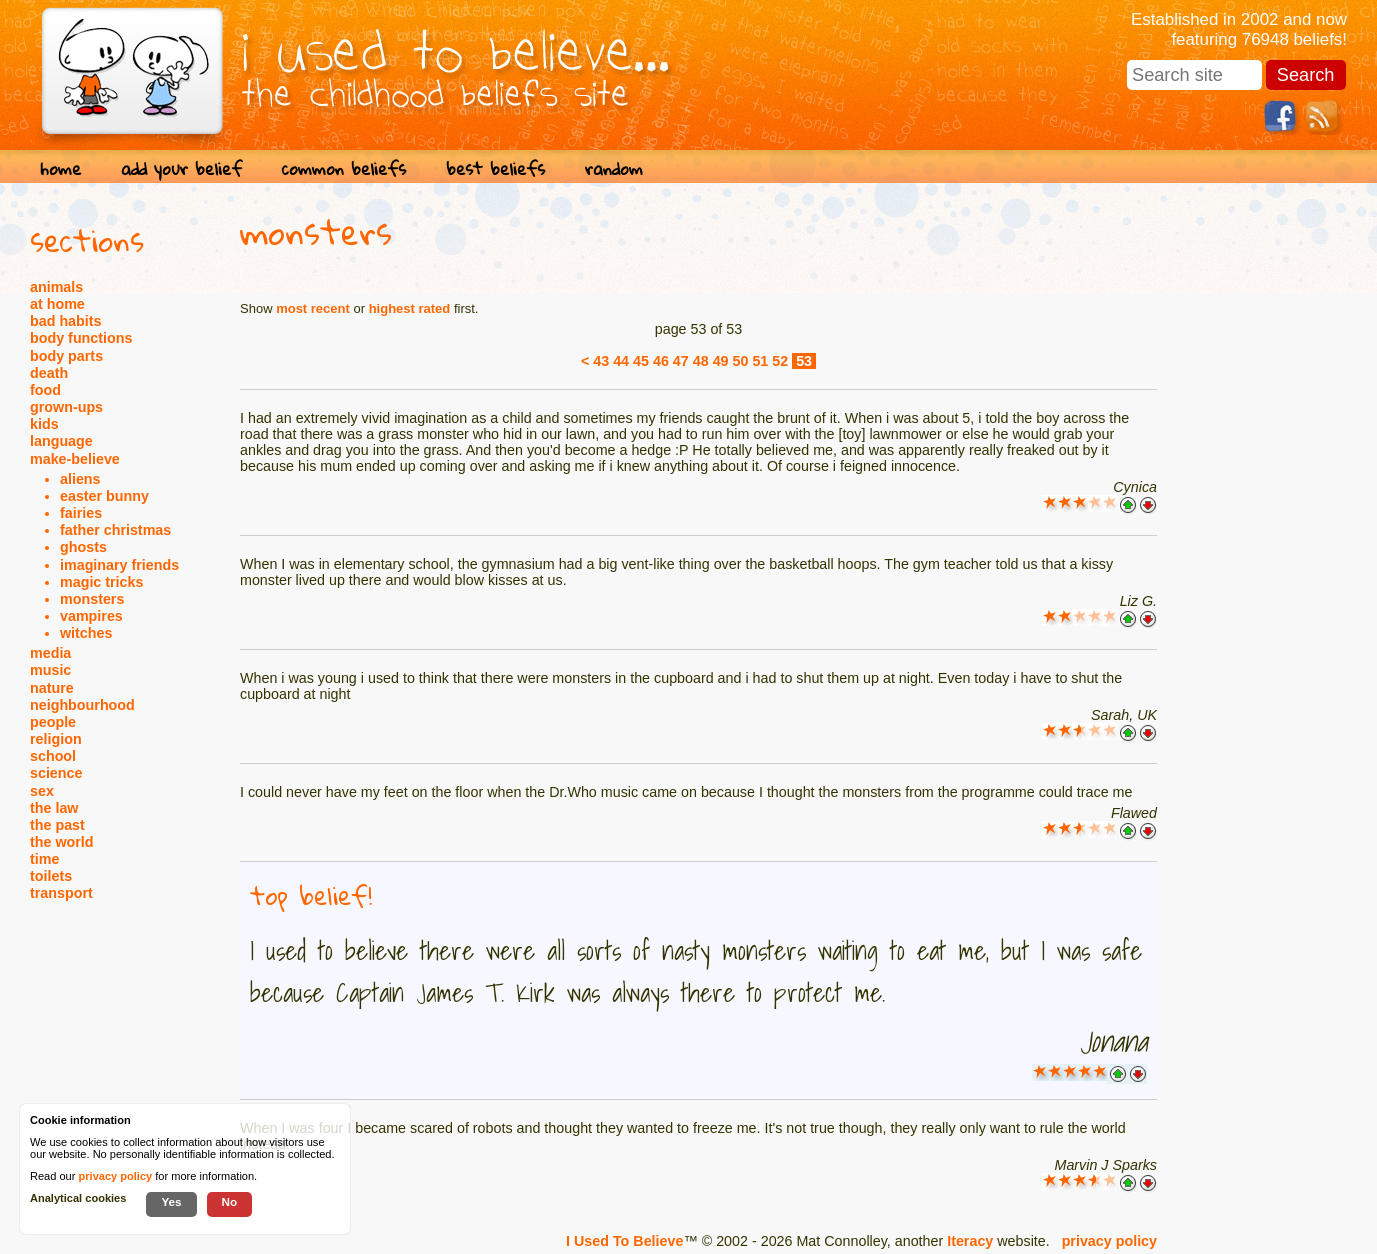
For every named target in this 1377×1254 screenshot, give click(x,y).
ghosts (83, 547)
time (44, 859)
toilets (51, 876)
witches (86, 633)
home (60, 168)
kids (44, 424)
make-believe (75, 459)
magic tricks (101, 582)
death (49, 373)
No (230, 1201)
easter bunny (104, 496)
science (56, 773)
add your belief (181, 168)
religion (56, 739)
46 (661, 361)
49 (721, 361)
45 (641, 361)
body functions (81, 338)
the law (54, 808)
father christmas (115, 530)
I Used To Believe (624, 1241)
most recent (313, 308)
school (53, 756)
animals (56, 287)
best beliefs (495, 168)
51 (760, 361)
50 (741, 361)
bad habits (66, 321)
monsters (92, 599)
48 (701, 361)
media (50, 653)
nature (52, 688)
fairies (81, 513)
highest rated (410, 308)
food (45, 390)
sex (42, 791)
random (614, 168)
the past (57, 825)
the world (62, 842)
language (61, 441)
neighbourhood (82, 705)
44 (621, 361)
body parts (66, 356)
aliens (80, 479)
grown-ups (66, 407)
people (53, 722)
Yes (171, 1201)
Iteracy (970, 1241)
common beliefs (344, 168)
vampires (91, 616)
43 (601, 361)
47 (681, 361)
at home (57, 304)
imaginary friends (119, 565)
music (50, 670)
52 (780, 361)
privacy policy (1109, 1241)
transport (61, 893)
